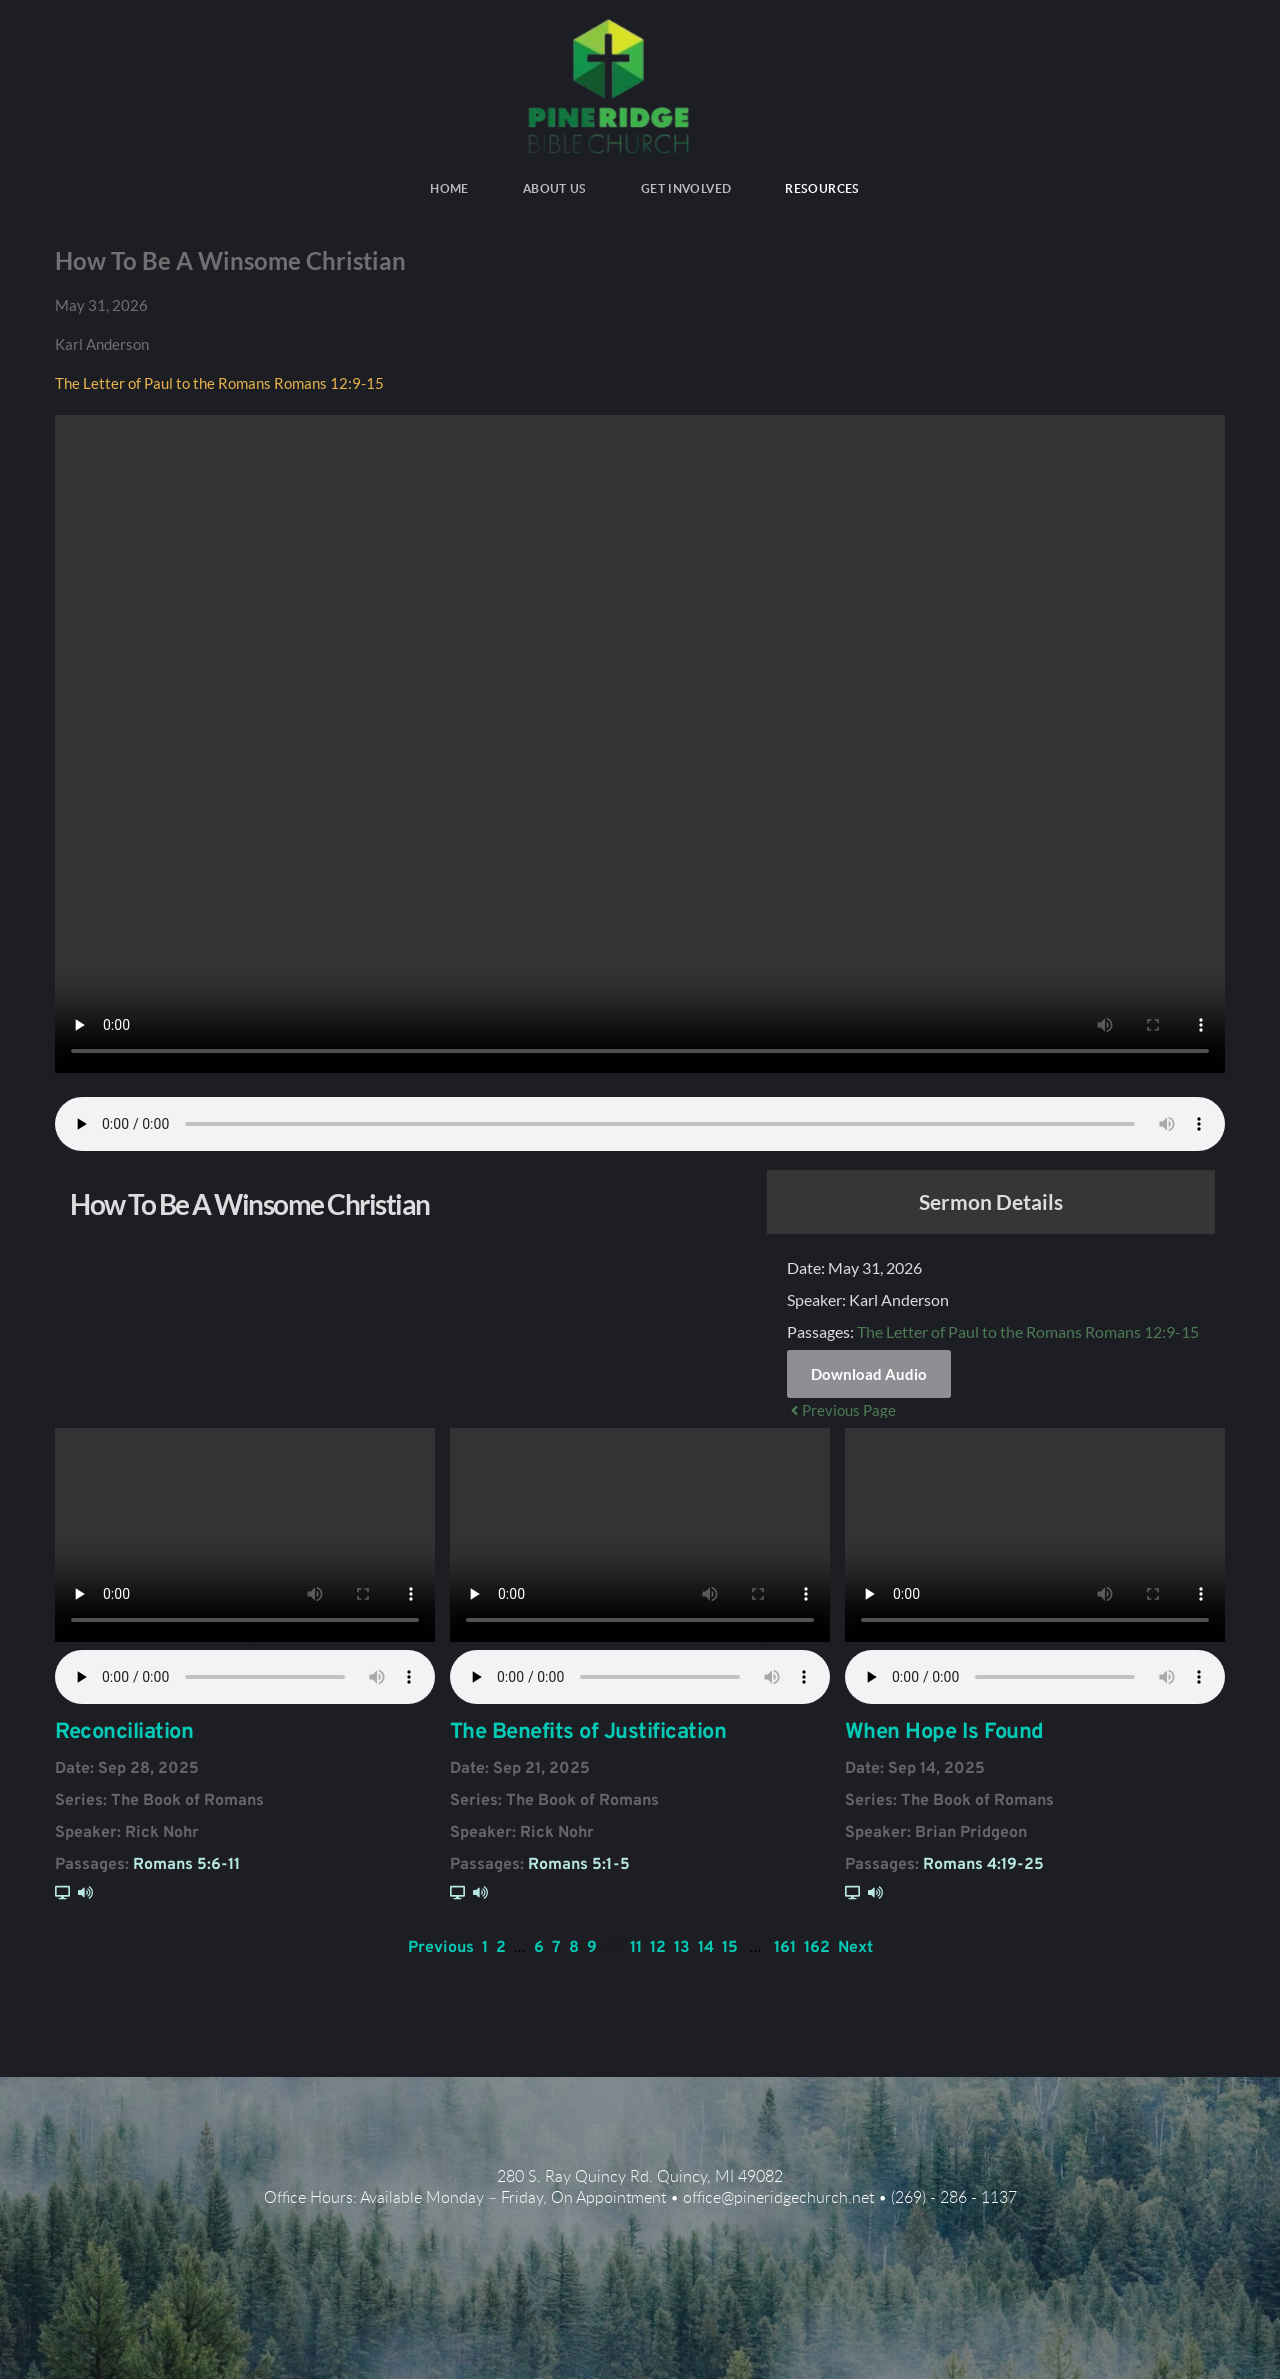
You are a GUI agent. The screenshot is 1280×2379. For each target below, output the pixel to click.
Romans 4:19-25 (983, 1865)
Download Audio (869, 1374)
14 (706, 1948)
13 (682, 1948)
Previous (441, 1948)
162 (817, 1948)
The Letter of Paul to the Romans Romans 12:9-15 (219, 383)
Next (855, 1948)
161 (785, 1948)
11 (636, 1948)
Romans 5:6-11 (186, 1865)
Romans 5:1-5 (579, 1865)
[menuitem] (449, 189)
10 (613, 1948)
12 (658, 1948)
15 (730, 1948)
